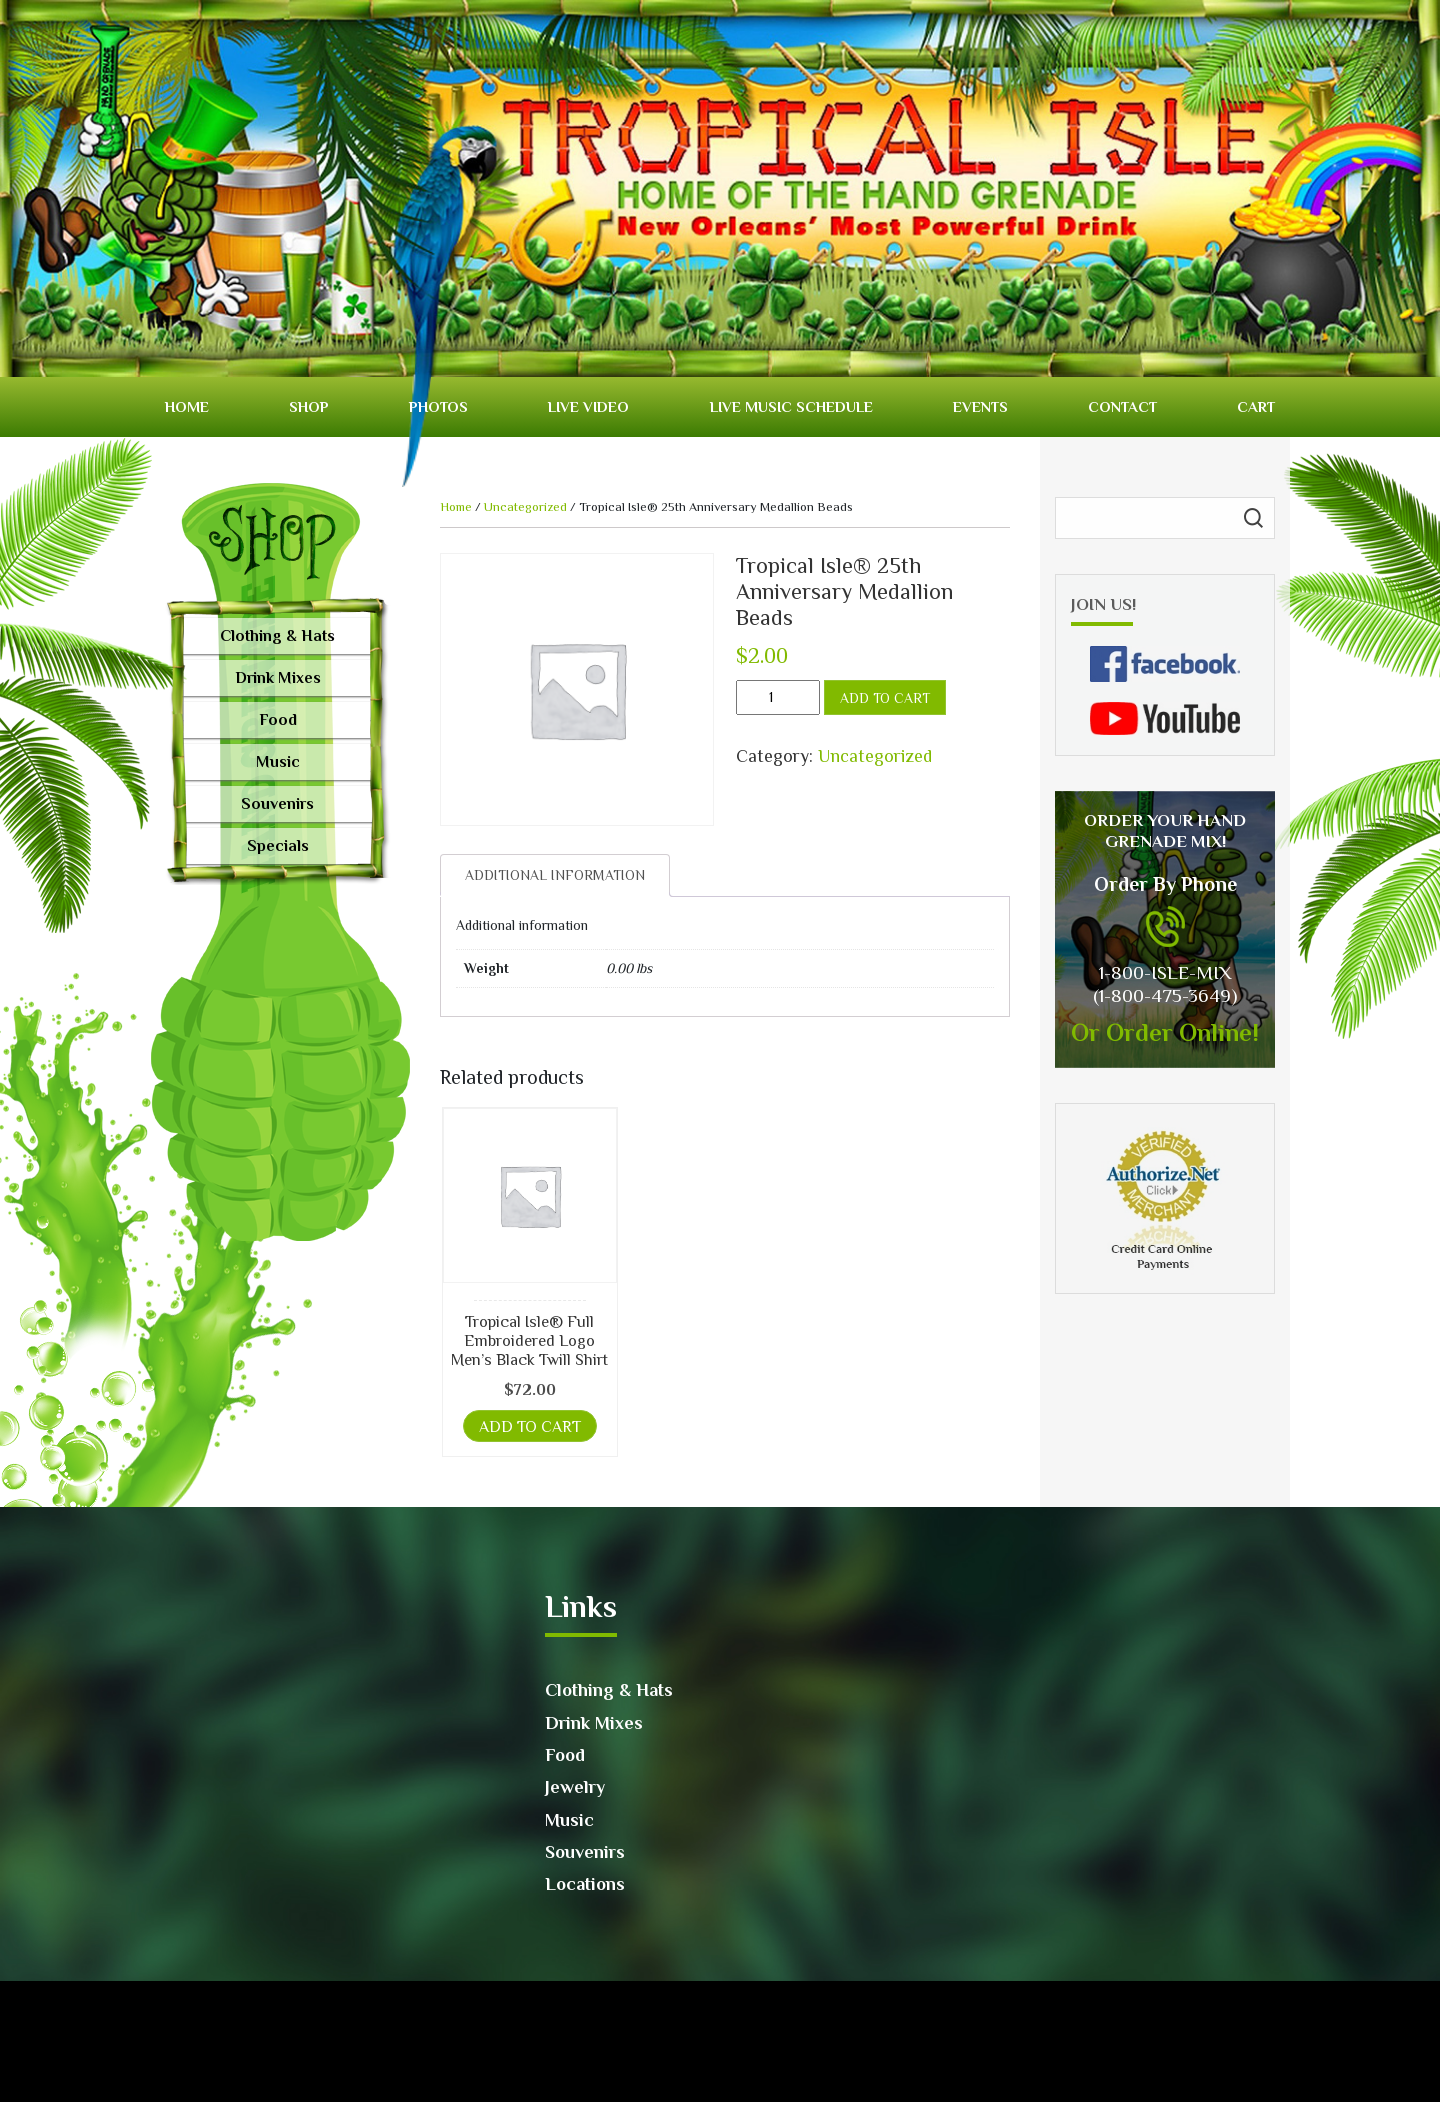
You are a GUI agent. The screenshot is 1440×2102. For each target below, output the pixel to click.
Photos (438, 406)
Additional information (555, 875)
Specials (278, 846)
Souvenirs (277, 804)
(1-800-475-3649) (1165, 995)
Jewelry (575, 1787)
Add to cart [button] (530, 1427)
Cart (1256, 406)
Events (980, 406)
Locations (585, 1884)
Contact (1122, 406)
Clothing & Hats (277, 636)
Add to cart (885, 698)
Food (278, 720)
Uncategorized (525, 506)
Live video (588, 406)
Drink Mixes (278, 678)
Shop (309, 406)
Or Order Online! (1165, 1032)
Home (187, 406)
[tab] (555, 875)
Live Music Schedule (791, 406)
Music (278, 762)
